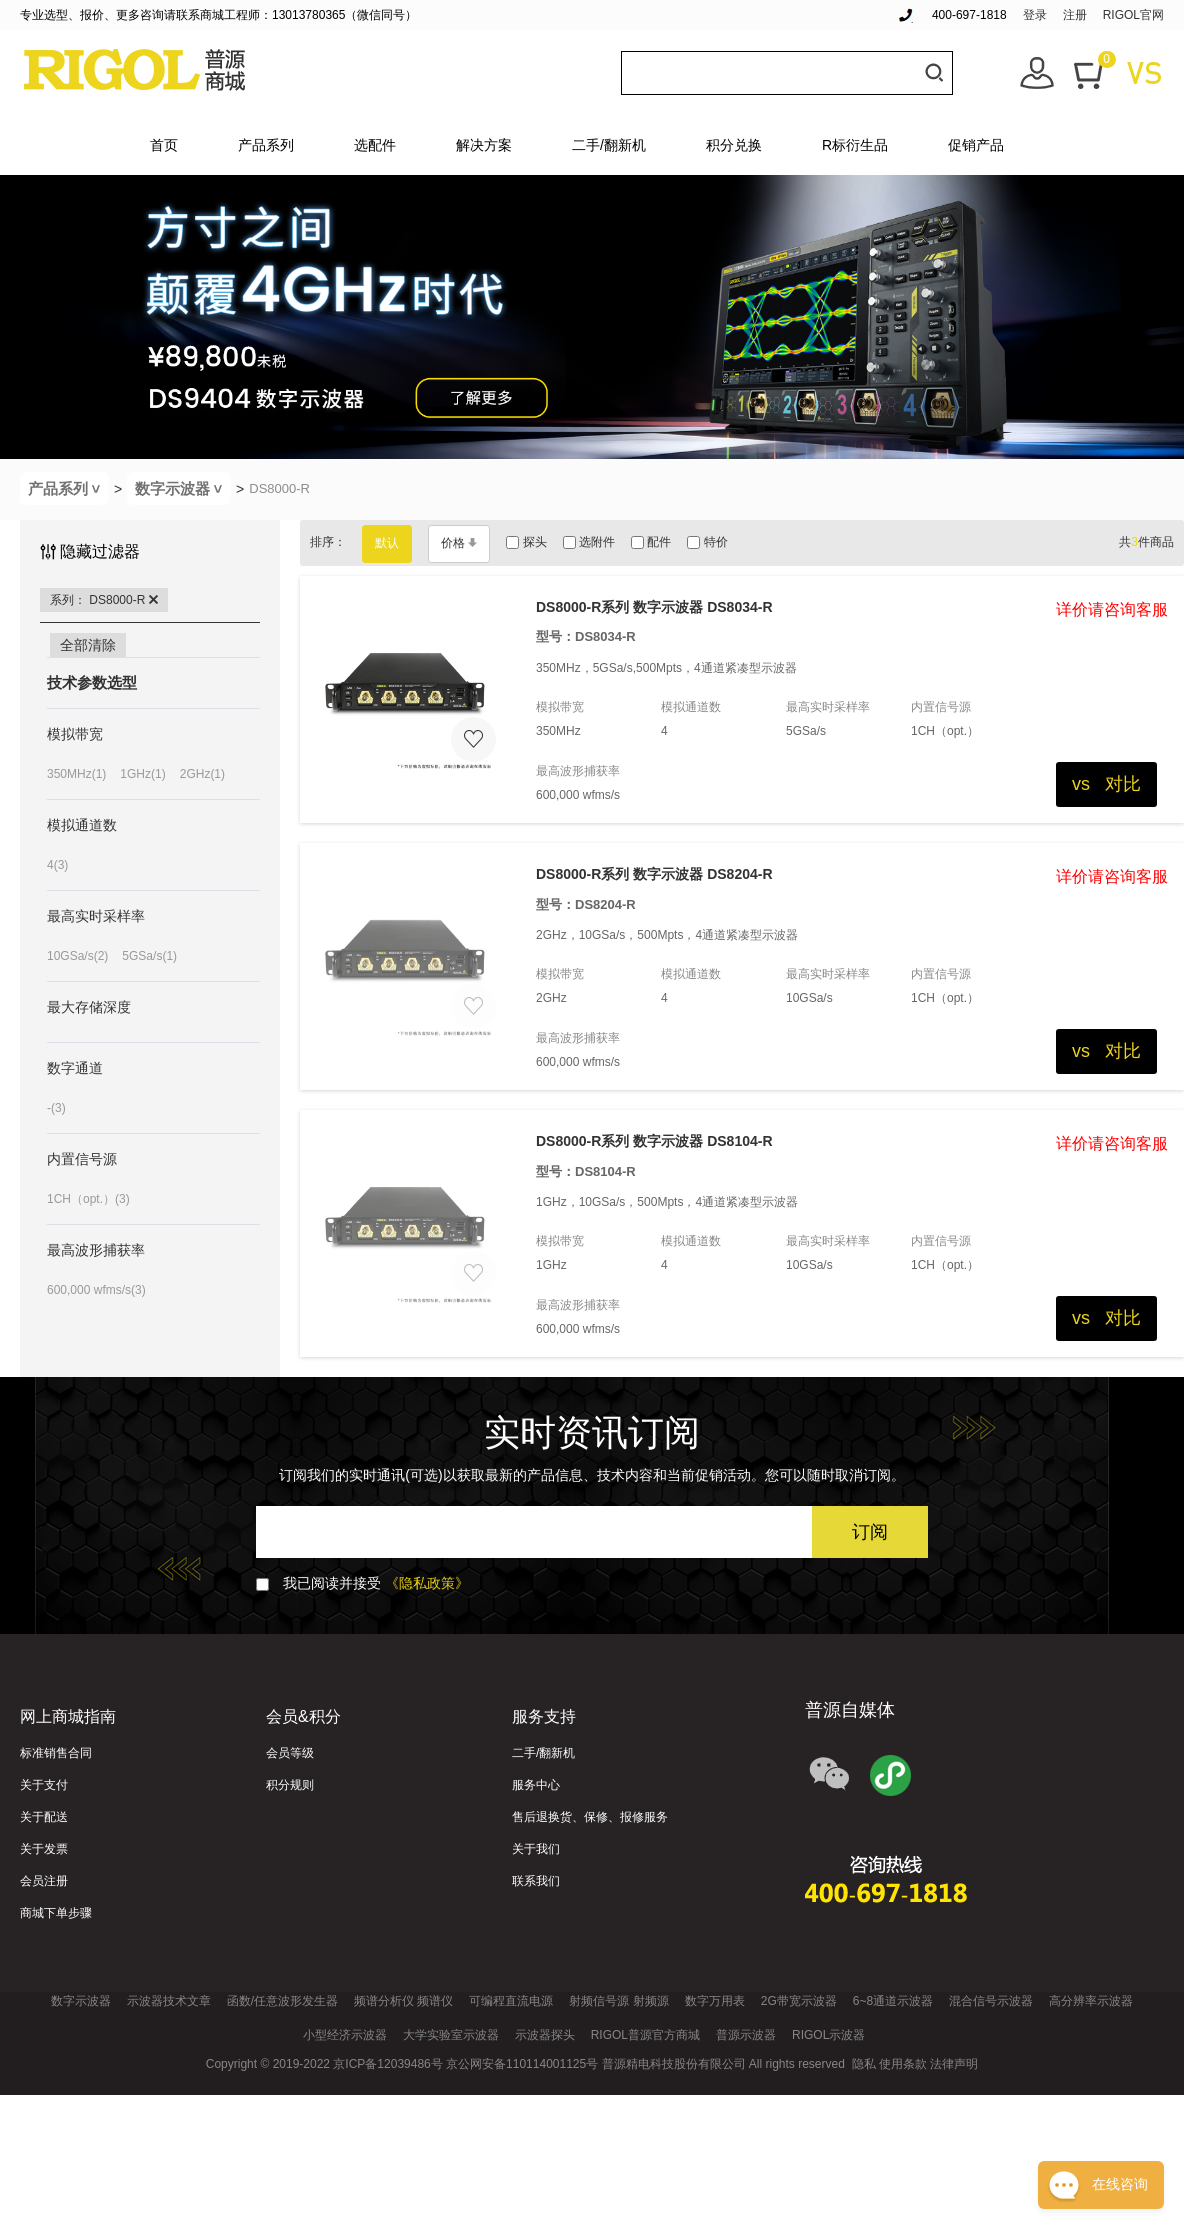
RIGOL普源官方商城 (645, 2035)
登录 (1035, 15)
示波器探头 (545, 2035)
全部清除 (88, 645)
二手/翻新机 (609, 145)
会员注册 (44, 1881)
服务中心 (536, 1785)
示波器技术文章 (169, 2001)
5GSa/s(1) (149, 956)
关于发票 (44, 1849)
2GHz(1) (202, 774)
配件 (651, 542)
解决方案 (484, 145)
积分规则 (290, 1785)
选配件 (375, 145)
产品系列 (266, 145)
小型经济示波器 (345, 2035)
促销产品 (976, 145)
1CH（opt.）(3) (88, 1199)
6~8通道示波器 (893, 2001)
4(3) (57, 865)
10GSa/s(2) (77, 956)
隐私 (864, 2064)
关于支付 (44, 1785)
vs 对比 (1106, 784)
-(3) (56, 1108)
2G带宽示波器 (799, 2001)
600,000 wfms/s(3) (96, 1290)
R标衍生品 (855, 145)
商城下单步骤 (56, 1913)
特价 (707, 542)
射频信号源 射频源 (618, 2001)
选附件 (589, 542)
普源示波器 (746, 2035)
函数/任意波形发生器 (282, 2001)
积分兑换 (734, 145)
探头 (526, 542)
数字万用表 (715, 2001)
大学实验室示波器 (451, 2035)
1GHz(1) (142, 774)
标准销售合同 (56, 1753)
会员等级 (290, 1753)
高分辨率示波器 (1091, 2001)
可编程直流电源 (511, 2001)
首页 (164, 145)
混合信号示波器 (991, 2001)
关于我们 (536, 1849)
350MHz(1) (76, 774)
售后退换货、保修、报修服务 (590, 1817)
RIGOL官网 (1133, 15)
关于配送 (44, 1817)
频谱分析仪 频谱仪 (403, 2001)
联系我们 (536, 1881)
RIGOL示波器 (828, 2035)
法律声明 (954, 2064)
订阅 (870, 1532)
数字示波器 (183, 488)
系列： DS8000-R (104, 600)
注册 (1075, 15)
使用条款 (903, 2064)
